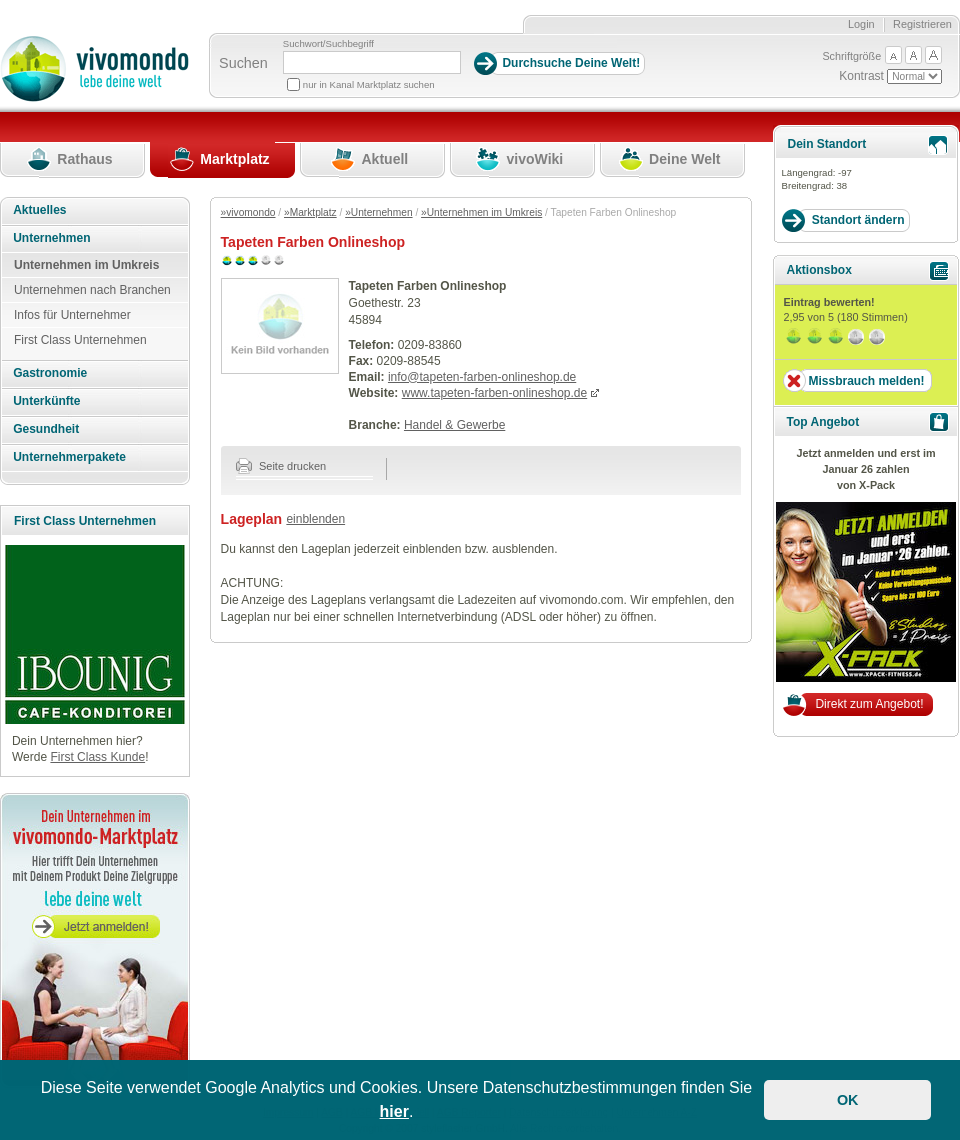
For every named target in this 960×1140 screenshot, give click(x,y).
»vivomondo (248, 212)
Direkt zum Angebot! (869, 704)
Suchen (243, 63)
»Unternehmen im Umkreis (481, 212)
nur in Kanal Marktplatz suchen (369, 84)
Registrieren (922, 24)
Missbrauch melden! (866, 381)
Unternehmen (51, 238)
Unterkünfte (46, 401)
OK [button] (848, 1100)
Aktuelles (39, 210)
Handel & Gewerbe (454, 425)
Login (861, 24)
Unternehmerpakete (69, 457)
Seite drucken (281, 466)
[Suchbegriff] (372, 62)
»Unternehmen (378, 212)
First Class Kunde (97, 757)
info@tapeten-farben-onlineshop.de (482, 377)
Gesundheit (46, 429)
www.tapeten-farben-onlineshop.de (494, 393)
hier (394, 1111)
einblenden (315, 519)
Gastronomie (50, 373)
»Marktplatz (310, 212)
